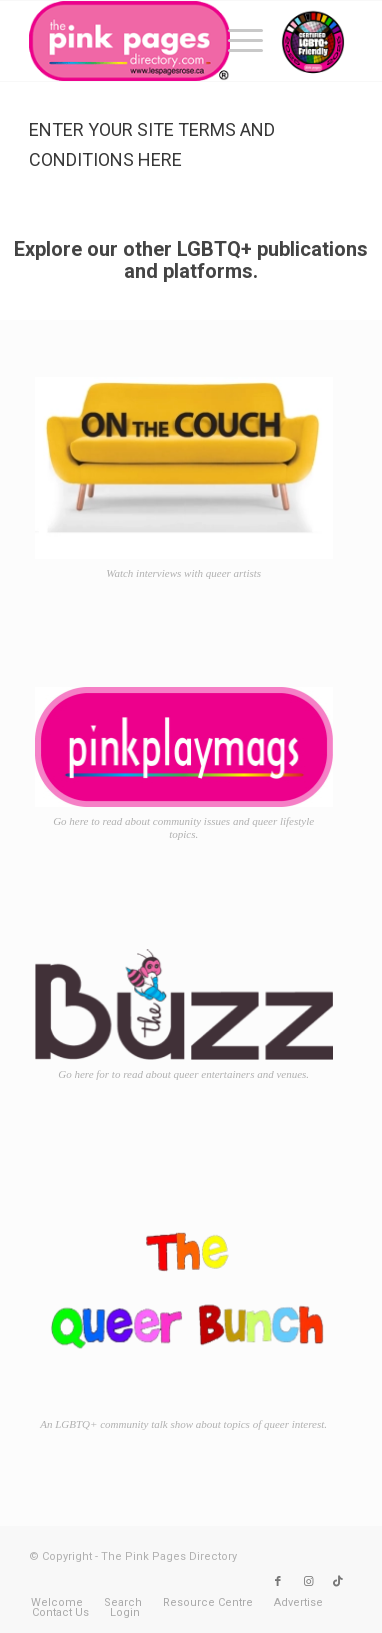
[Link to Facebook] (278, 1582)
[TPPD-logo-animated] (159, 41)
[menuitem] (235, 41)
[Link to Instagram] (308, 1582)
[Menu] (235, 41)
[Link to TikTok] (338, 1582)
